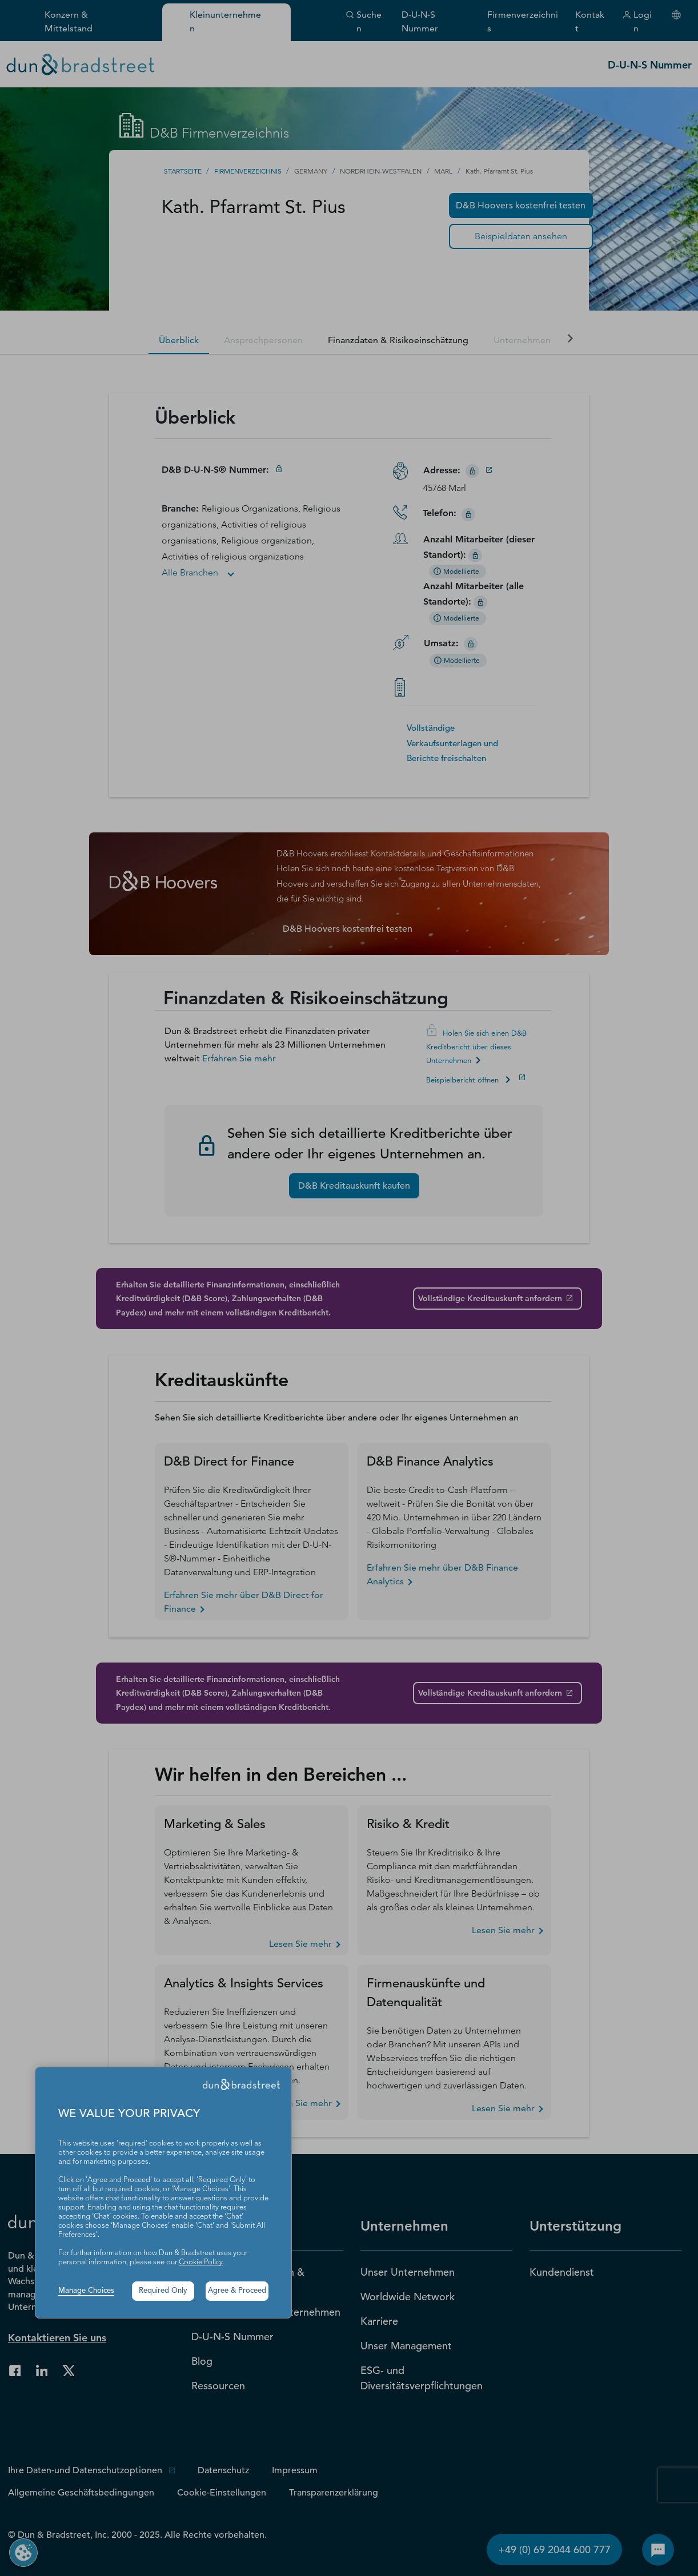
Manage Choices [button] (86, 2291)
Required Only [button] (163, 2291)
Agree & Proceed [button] (237, 2291)
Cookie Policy (201, 2262)
